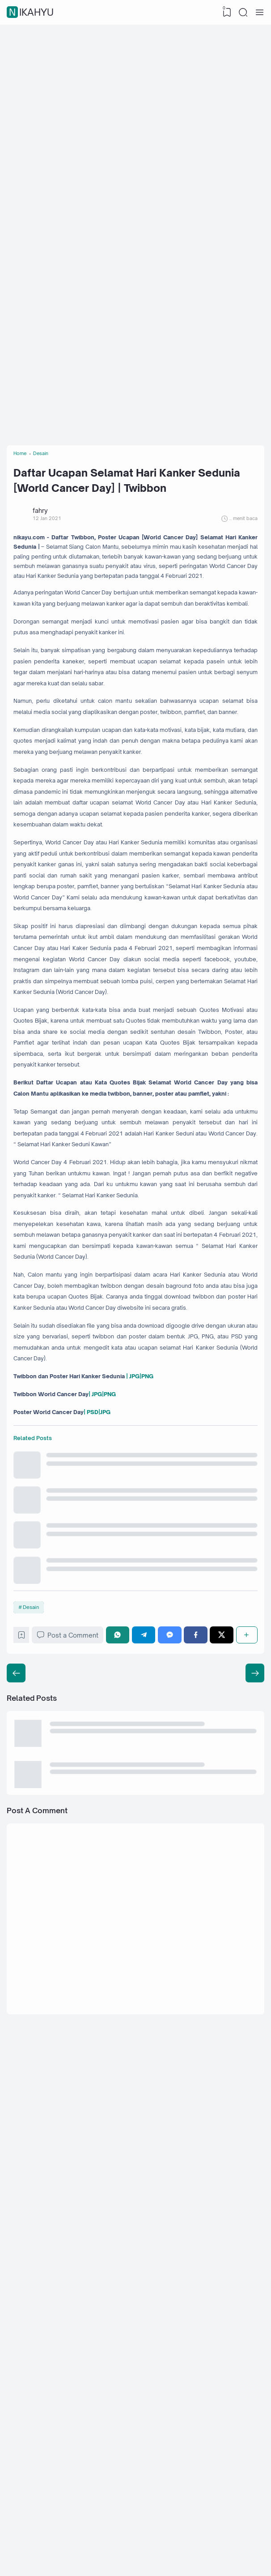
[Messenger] (174, 2144)
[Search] (242, 12)
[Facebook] (198, 2144)
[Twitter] (222, 2144)
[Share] (246, 2144)
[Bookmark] (25, 2146)
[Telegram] (150, 2144)
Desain (33, 2112)
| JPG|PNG (172, 1831)
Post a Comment (75, 2144)
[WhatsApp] (126, 2144)
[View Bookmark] (224, 12)
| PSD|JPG (119, 1875)
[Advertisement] (135, 94)
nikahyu (31, 12)
